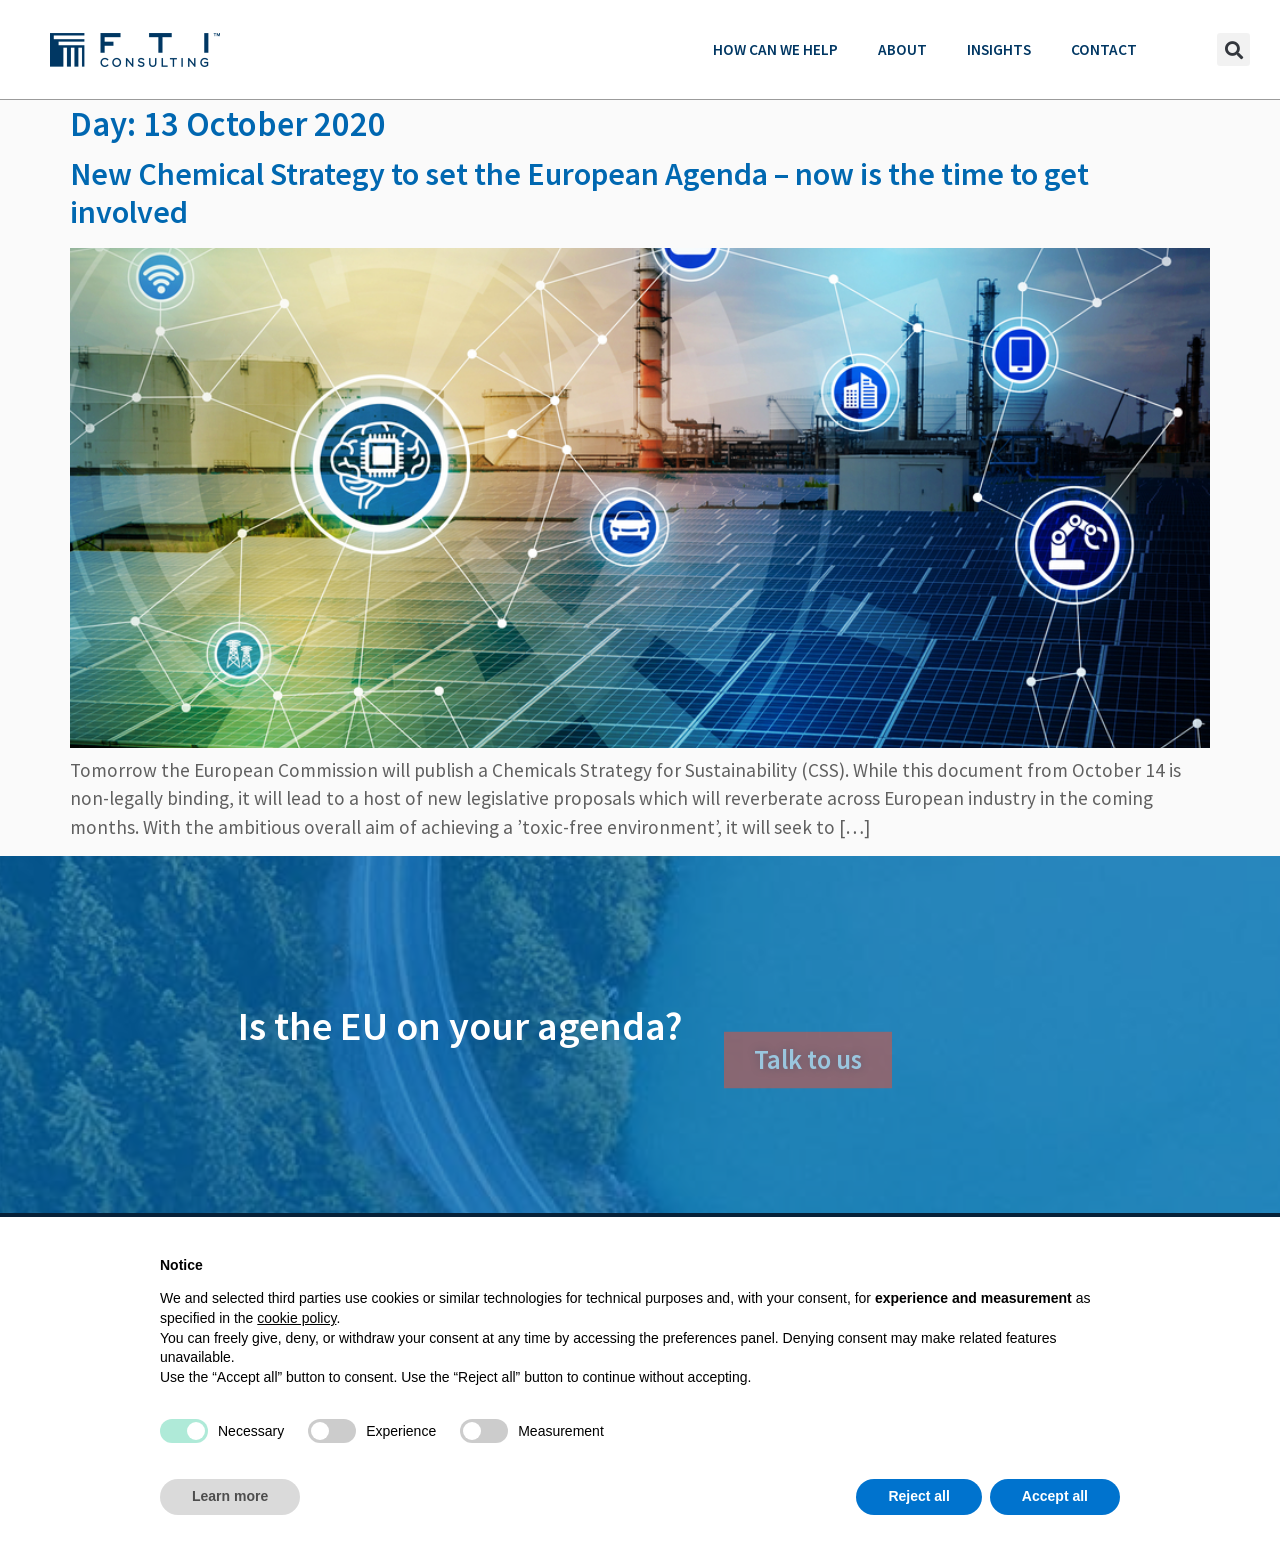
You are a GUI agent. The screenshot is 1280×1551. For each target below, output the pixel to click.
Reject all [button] (918, 1496)
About (902, 49)
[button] (1233, 49)
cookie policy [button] (296, 1318)
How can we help (775, 49)
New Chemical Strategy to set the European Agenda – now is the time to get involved (579, 193)
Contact (1104, 49)
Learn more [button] (230, 1496)
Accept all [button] (1055, 1496)
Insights (999, 49)
